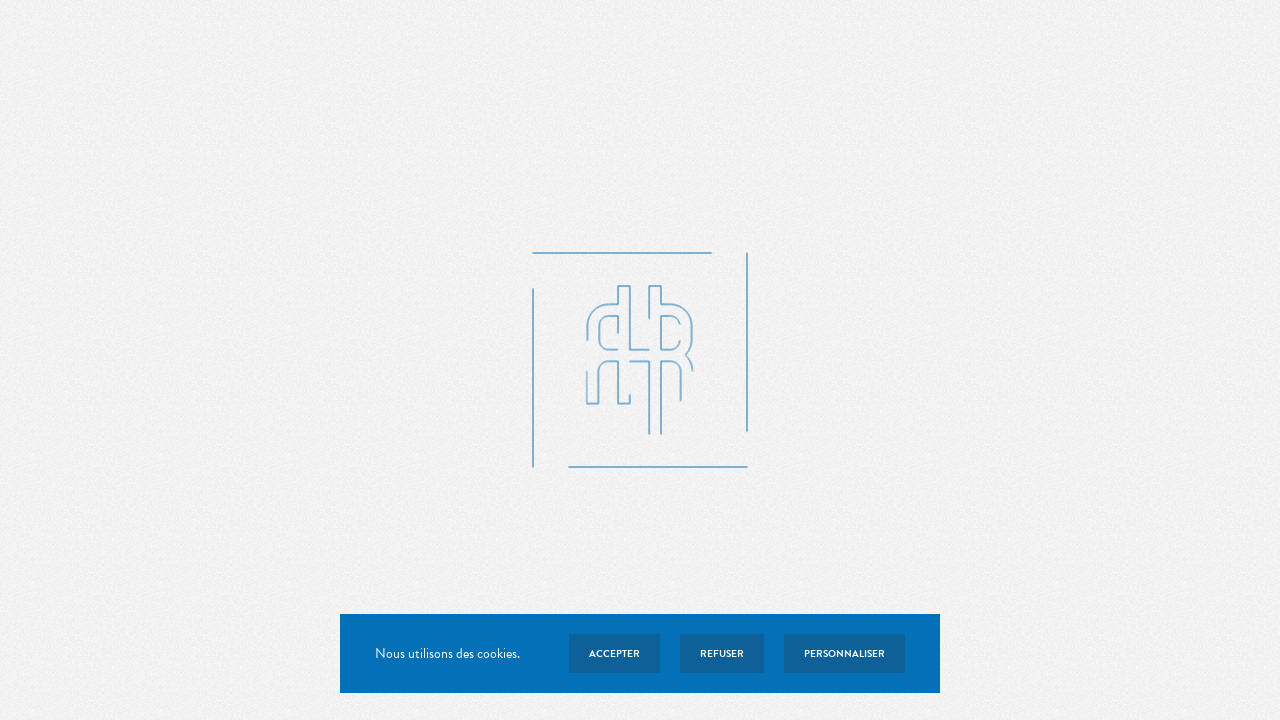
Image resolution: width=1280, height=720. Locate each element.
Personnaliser (844, 653)
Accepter (614, 653)
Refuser (722, 653)
